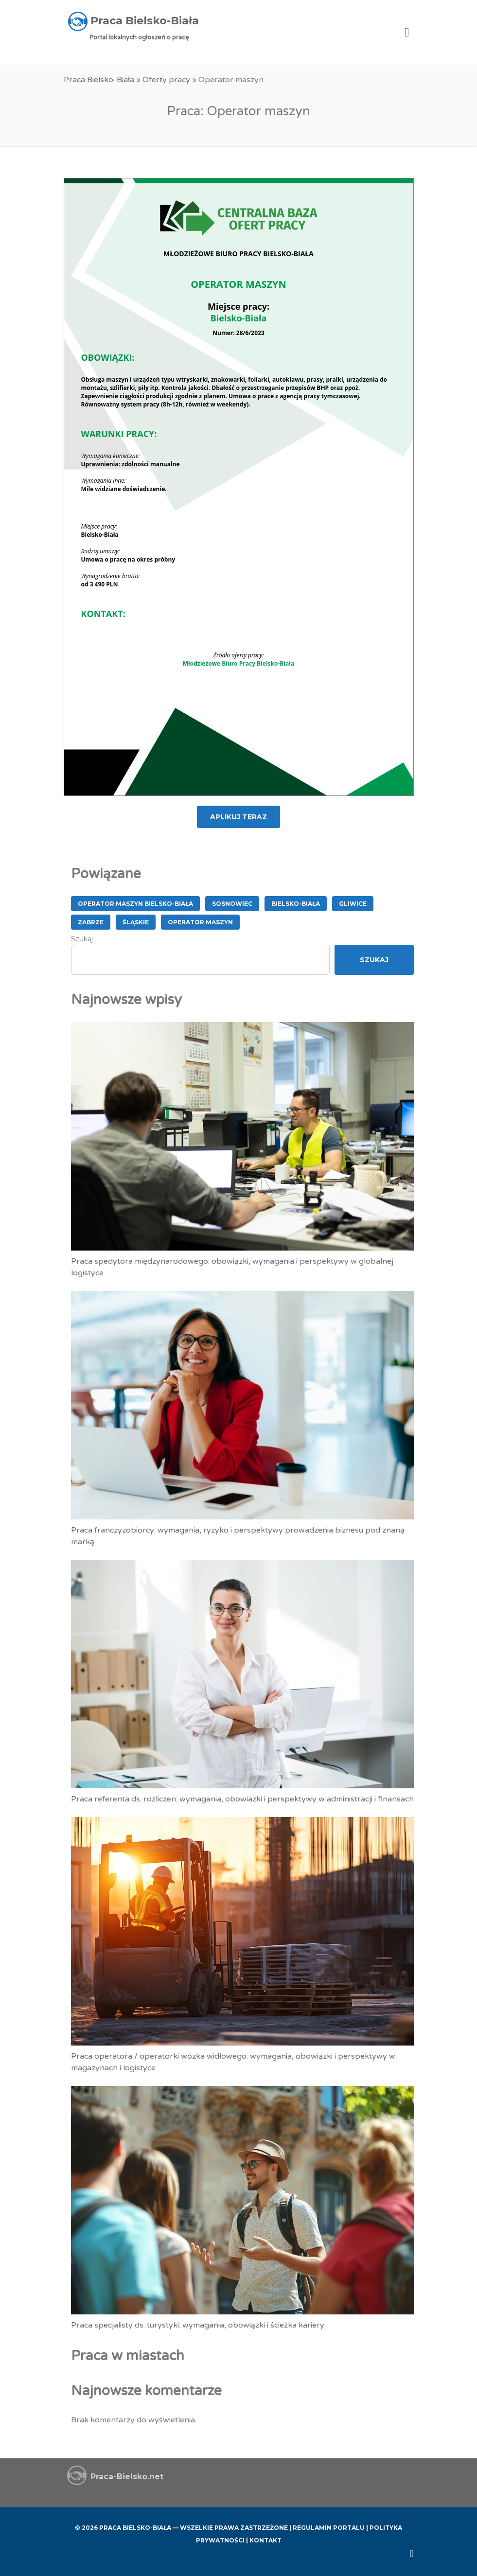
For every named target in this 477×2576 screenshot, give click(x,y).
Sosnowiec (232, 903)
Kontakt (265, 2540)
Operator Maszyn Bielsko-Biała (135, 903)
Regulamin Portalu (329, 2527)
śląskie (136, 922)
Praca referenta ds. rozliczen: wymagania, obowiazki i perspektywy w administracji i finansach (242, 1799)
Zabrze (91, 922)
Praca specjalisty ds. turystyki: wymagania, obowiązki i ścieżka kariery (197, 2325)
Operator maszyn (200, 922)
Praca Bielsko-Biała (99, 80)
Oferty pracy (166, 80)
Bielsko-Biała (295, 903)
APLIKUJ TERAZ (238, 816)
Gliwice (353, 903)
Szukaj (82, 939)
